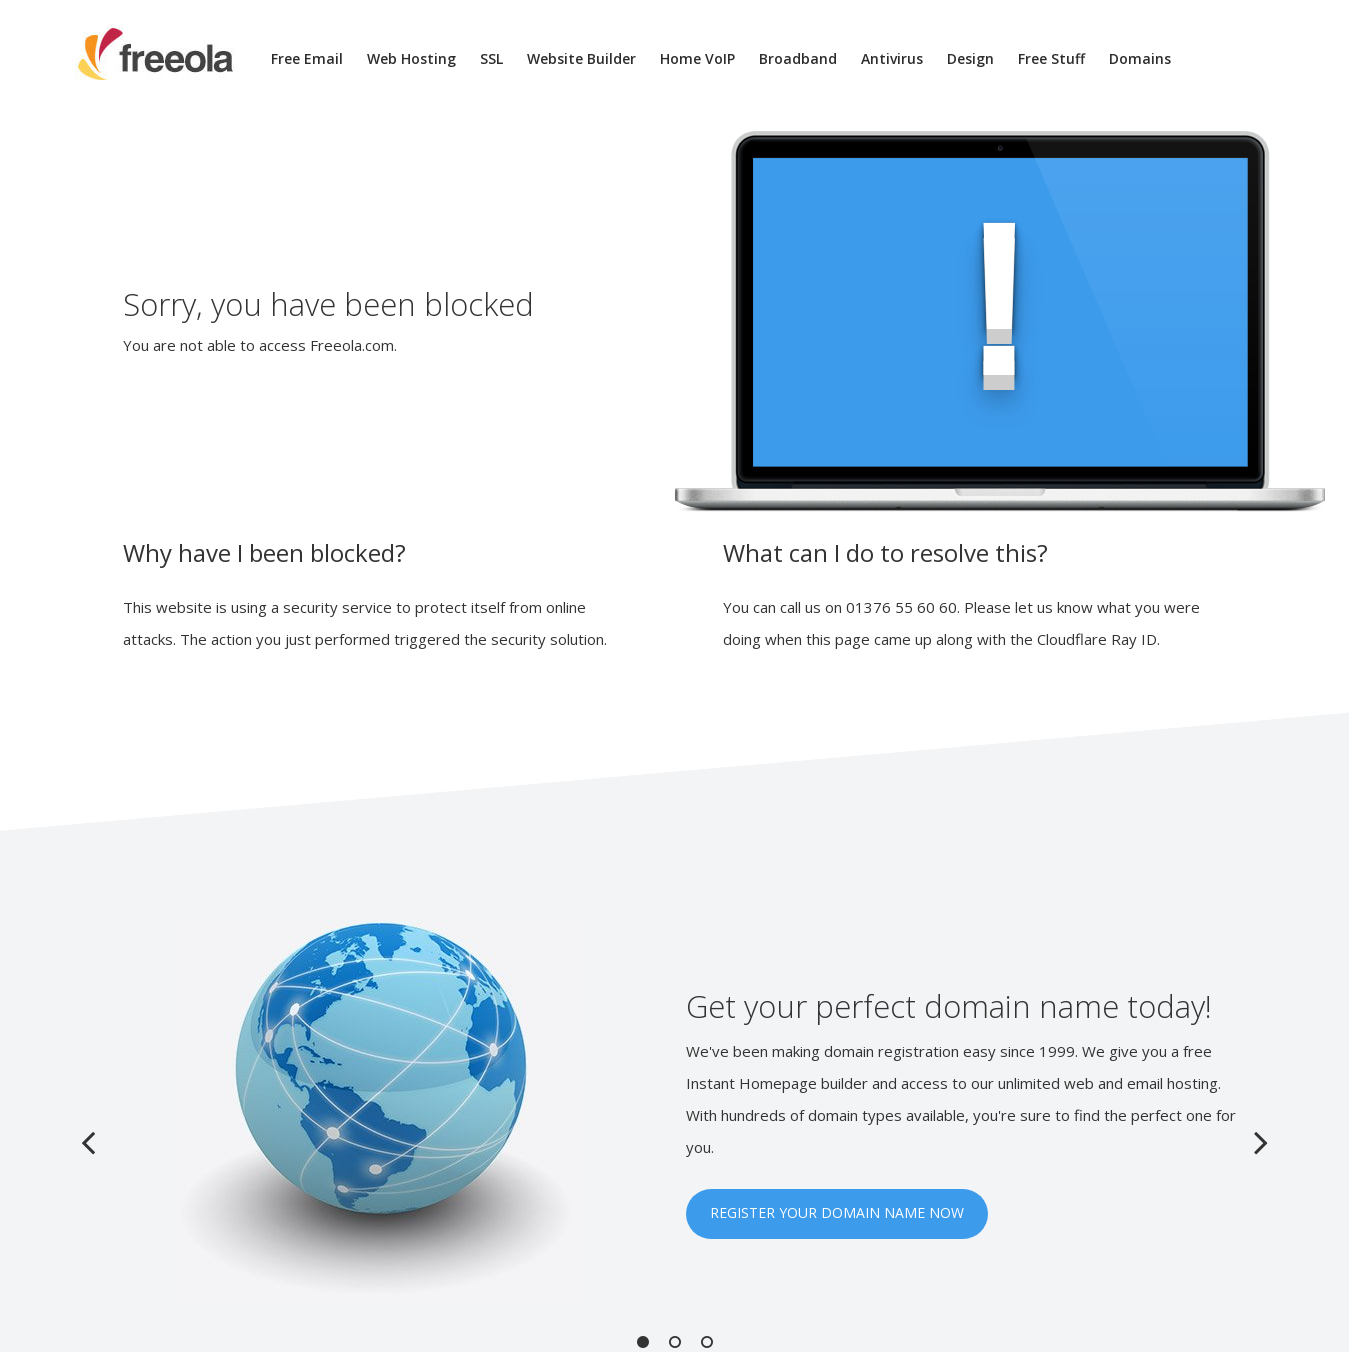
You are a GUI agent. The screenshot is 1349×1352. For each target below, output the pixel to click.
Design (970, 58)
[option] (675, 1111)
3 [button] (707, 1342)
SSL (491, 58)
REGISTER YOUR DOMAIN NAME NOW (837, 1212)
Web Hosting (411, 58)
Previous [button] (88, 1142)
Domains (1140, 58)
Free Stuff (1051, 58)
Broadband (798, 58)
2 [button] (675, 1342)
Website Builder (581, 58)
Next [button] (1261, 1142)
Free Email (307, 58)
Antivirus (892, 58)
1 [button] (643, 1342)
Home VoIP (697, 58)
